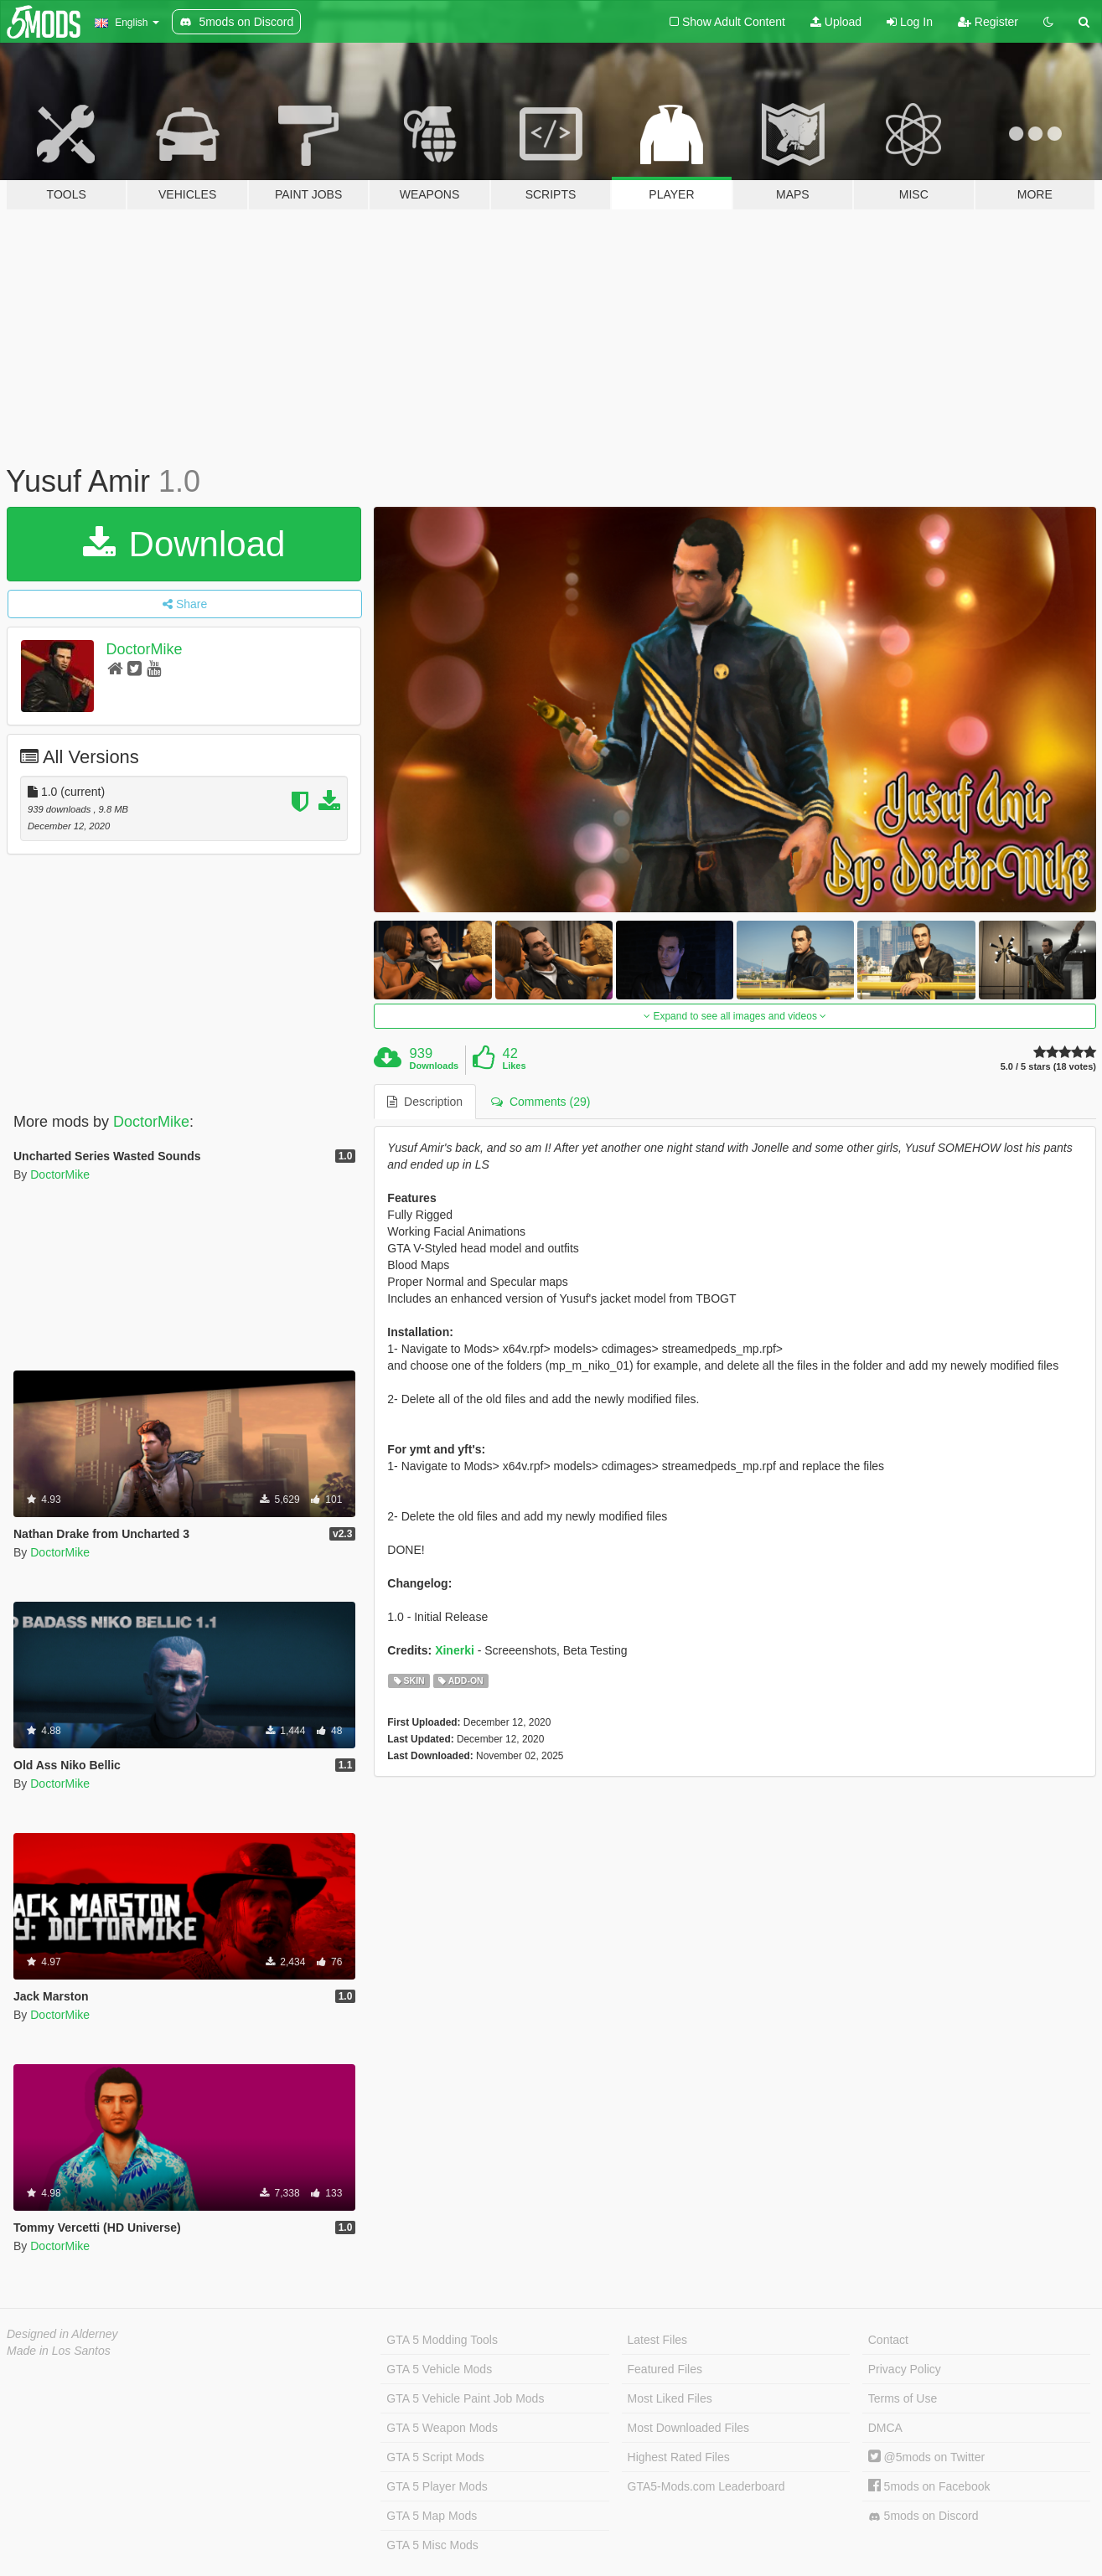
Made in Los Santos (59, 2350)
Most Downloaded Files (689, 2427)
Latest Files (658, 2339)
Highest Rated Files (679, 2457)
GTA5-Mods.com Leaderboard (706, 2486)
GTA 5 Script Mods (435, 2457)
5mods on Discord (923, 2516)
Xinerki (454, 1650)
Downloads (434, 1066)
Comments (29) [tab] (540, 1101)
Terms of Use (902, 2398)
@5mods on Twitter (926, 2457)
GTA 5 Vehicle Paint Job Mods (465, 2398)
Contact (888, 2339)
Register (988, 21)
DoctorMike (144, 649)
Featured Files (665, 2369)
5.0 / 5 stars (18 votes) (1048, 1066)
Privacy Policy (904, 2369)
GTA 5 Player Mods (436, 2486)
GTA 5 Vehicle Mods (439, 2369)
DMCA (885, 2427)
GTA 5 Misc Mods (432, 2545)
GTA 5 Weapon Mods (442, 2427)
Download (184, 544)
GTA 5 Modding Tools (442, 2339)
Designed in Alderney (62, 2334)
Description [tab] (425, 1101)
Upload (835, 21)
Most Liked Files (670, 2398)
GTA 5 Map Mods (431, 2515)
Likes (513, 1066)
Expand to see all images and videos (735, 1016)
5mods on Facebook (929, 2486)
